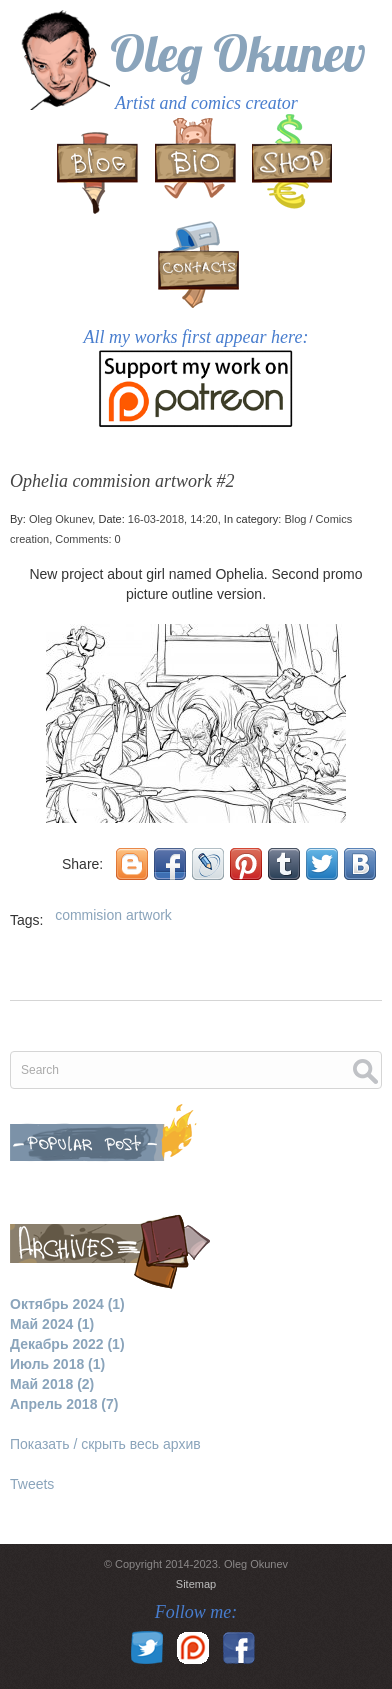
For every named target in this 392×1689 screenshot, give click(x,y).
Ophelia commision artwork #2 (122, 481)
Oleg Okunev (238, 53)
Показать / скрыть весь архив (105, 1444)
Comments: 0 (87, 539)
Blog (295, 519)
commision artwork (113, 915)
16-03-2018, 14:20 (173, 519)
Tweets (32, 1484)
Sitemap (196, 1584)
